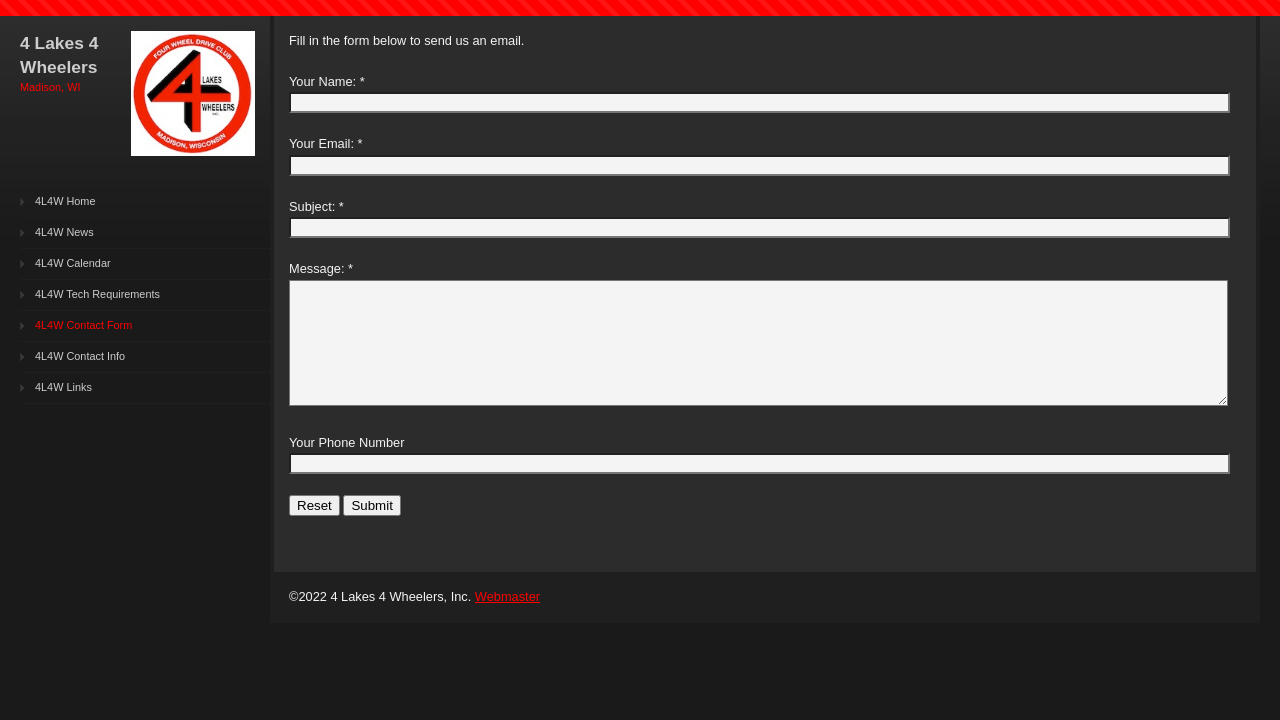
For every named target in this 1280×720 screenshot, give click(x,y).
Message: (316, 268)
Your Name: (322, 81)
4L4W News (64, 232)
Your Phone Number (346, 442)
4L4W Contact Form (83, 325)
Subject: (312, 206)
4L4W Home (65, 201)
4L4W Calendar (73, 263)
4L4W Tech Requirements (97, 294)
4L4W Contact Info (80, 356)
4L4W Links (63, 387)
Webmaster (507, 596)
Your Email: (321, 143)
